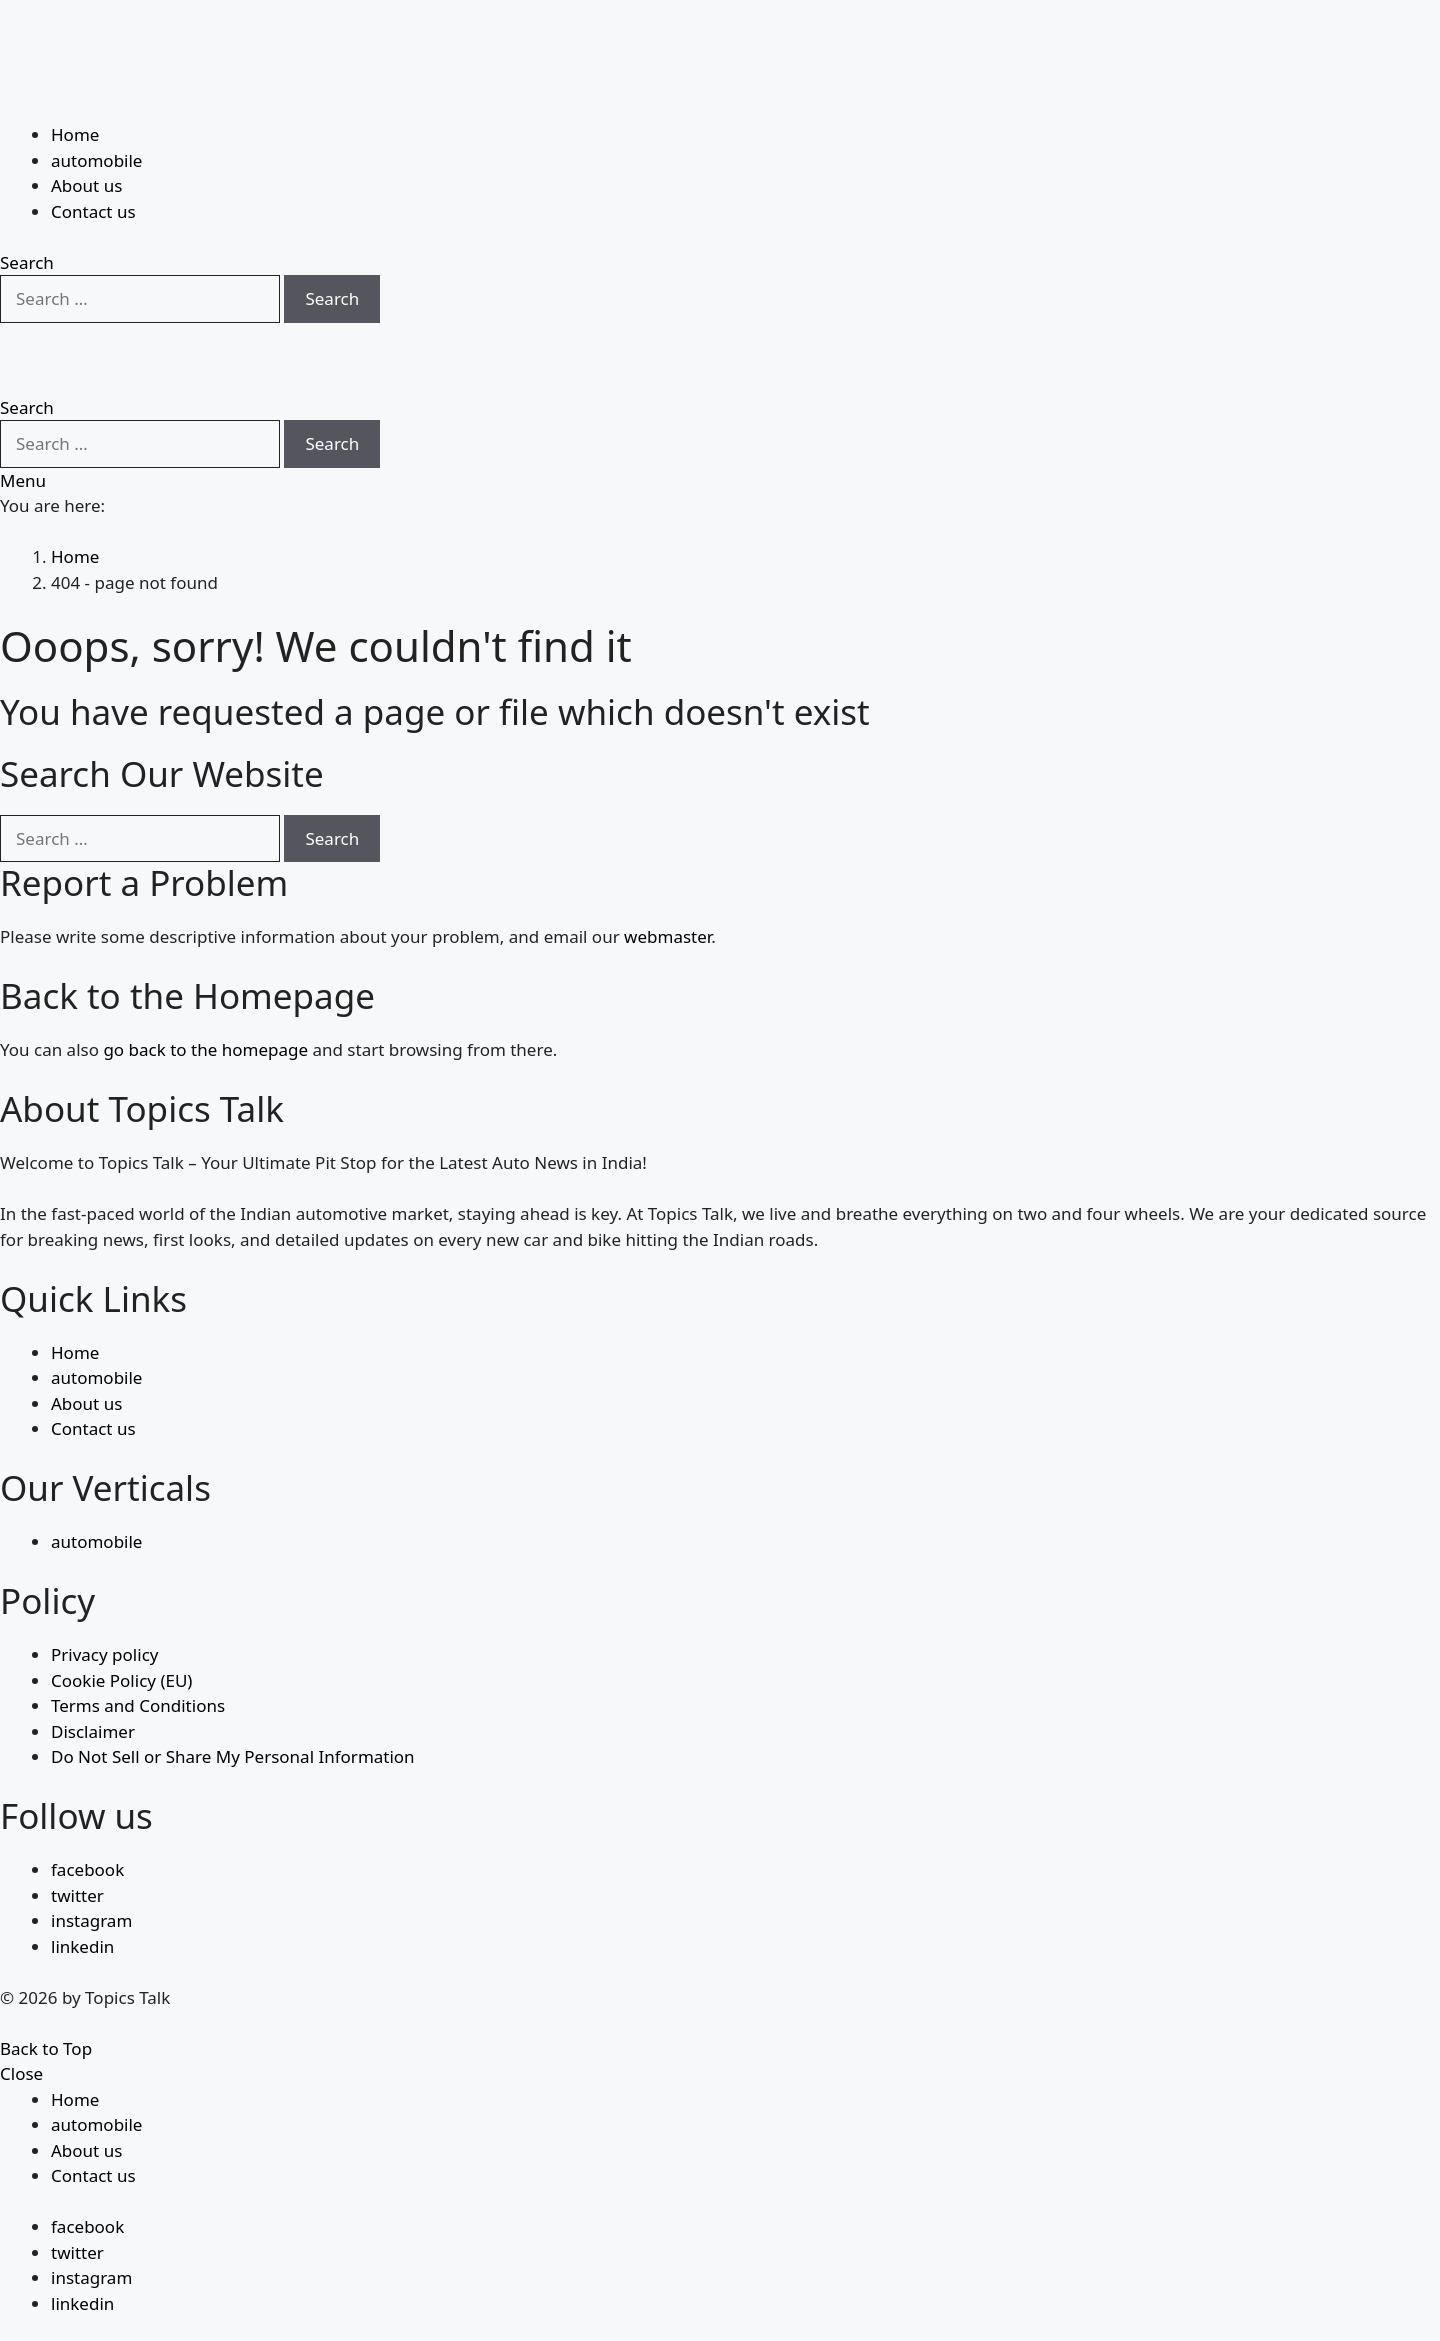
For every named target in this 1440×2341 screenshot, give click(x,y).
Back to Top (46, 1999)
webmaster (667, 888)
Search (332, 249)
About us (86, 136)
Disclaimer (93, 1682)
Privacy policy (104, 1606)
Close (21, 2025)
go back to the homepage (205, 1001)
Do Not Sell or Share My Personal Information (233, 1708)
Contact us (93, 162)
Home (75, 85)
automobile (96, 111)
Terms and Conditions (138, 1657)
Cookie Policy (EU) (121, 1631)
